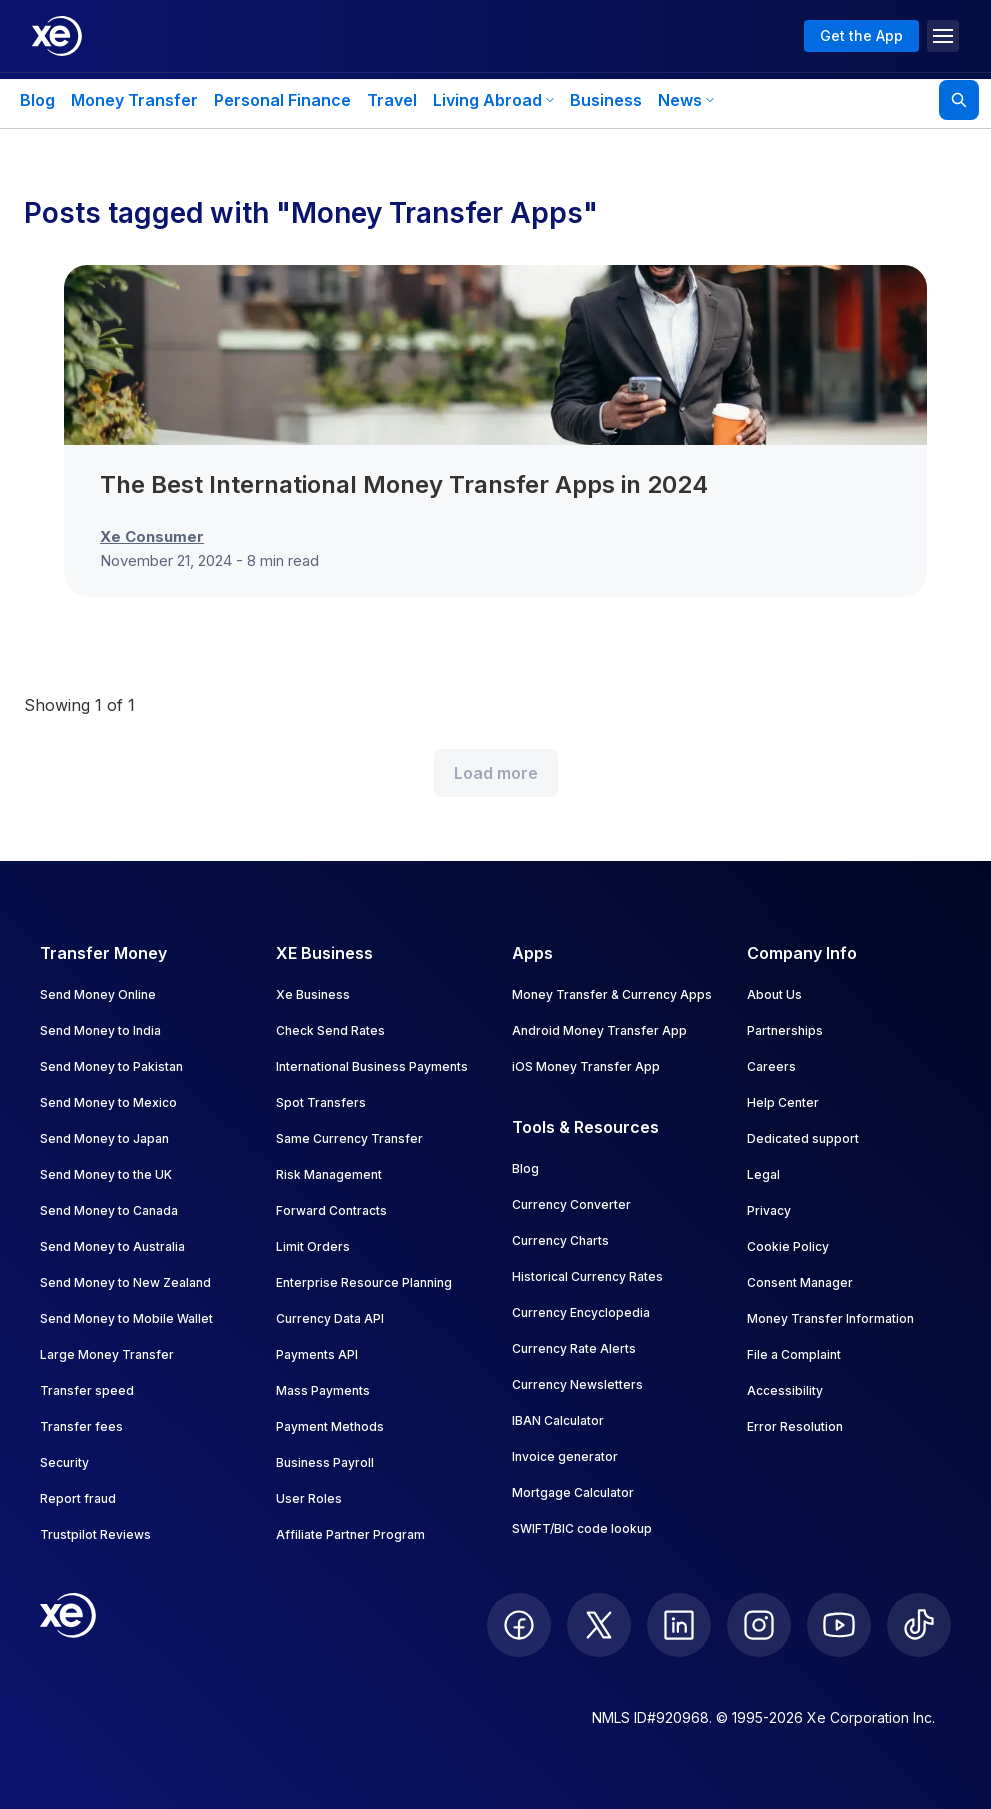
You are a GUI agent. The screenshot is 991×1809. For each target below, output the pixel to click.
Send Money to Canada (109, 1210)
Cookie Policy (788, 1246)
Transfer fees (81, 1426)
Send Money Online (98, 994)
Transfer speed (87, 1390)
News (686, 100)
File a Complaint (794, 1354)
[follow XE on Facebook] (519, 1625)
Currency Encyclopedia (581, 1312)
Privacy (769, 1210)
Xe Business (313, 994)
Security (64, 1462)
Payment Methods (330, 1426)
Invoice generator (565, 1456)
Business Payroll (325, 1462)
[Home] (57, 36)
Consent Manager (800, 1282)
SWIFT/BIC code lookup (582, 1528)
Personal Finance (282, 100)
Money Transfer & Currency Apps (612, 994)
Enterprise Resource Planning (364, 1282)
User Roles (309, 1498)
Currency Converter (571, 1204)
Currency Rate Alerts (574, 1348)
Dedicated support (803, 1138)
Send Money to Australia (112, 1246)
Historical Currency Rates (587, 1276)
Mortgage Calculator (573, 1492)
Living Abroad (493, 100)
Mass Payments (323, 1390)
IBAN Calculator (558, 1420)
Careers (771, 1066)
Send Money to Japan (104, 1138)
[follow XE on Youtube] (839, 1625)
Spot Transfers (321, 1102)
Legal (763, 1174)
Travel (392, 100)
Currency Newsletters (577, 1384)
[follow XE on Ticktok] (919, 1625)
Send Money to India (100, 1030)
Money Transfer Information (830, 1318)
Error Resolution (795, 1426)
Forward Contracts (331, 1210)
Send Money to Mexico (108, 1102)
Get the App (861, 35)
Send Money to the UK (106, 1174)
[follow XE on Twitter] (599, 1625)
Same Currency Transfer (349, 1138)
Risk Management (329, 1174)
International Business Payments (372, 1066)
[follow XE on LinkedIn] (679, 1625)
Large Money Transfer (107, 1354)
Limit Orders (313, 1246)
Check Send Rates (330, 1030)
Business (606, 100)
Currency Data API (330, 1318)
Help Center (783, 1102)
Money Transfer (134, 100)
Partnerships (785, 1030)
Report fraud (78, 1498)
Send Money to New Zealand (125, 1282)
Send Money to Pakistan (111, 1066)
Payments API (317, 1354)
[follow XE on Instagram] (759, 1625)
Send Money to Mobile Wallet (126, 1318)
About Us (774, 994)
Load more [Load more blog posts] (496, 773)
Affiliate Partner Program (350, 1534)
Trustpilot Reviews (95, 1534)
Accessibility (785, 1390)
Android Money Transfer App (599, 1030)
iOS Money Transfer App (586, 1066)
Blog (37, 100)
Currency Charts (560, 1240)
